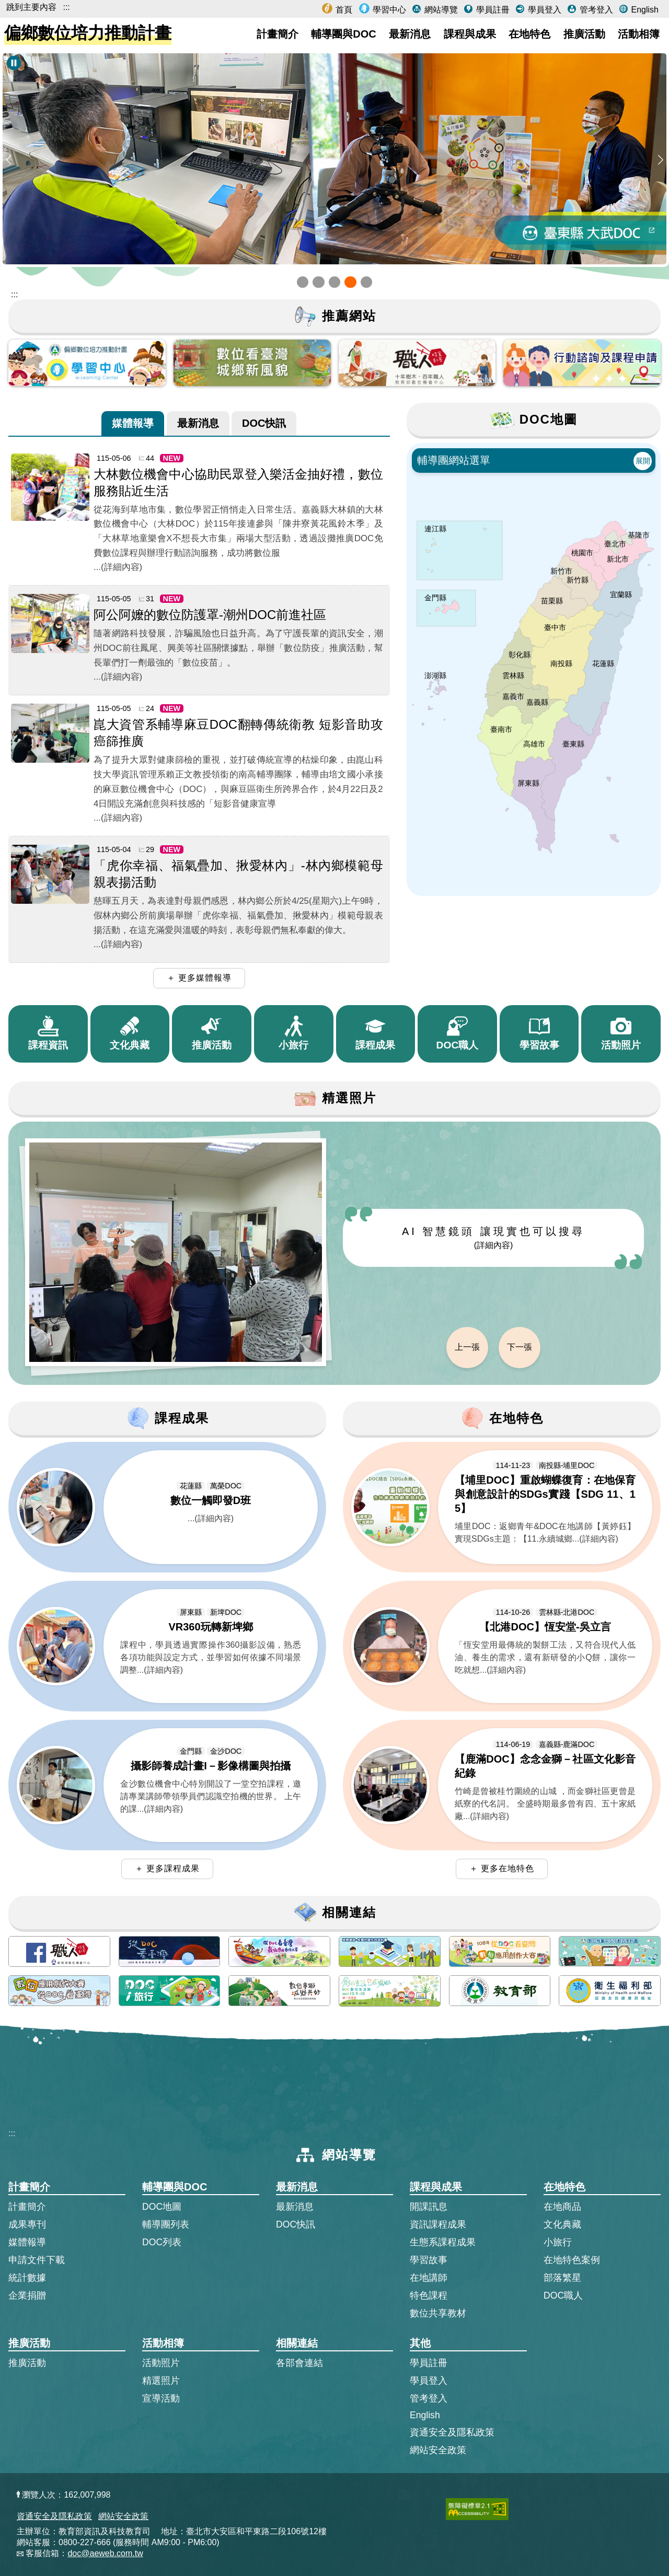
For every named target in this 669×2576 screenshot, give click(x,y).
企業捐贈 (27, 2295)
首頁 (342, 9)
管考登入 (595, 9)
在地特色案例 (572, 2260)
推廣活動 (584, 34)
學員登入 (543, 9)
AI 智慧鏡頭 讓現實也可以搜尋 (493, 1238)
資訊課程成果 (438, 2224)
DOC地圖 (161, 2206)
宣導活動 (161, 2398)
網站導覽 (439, 9)
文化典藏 (562, 2224)
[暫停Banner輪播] (14, 63)
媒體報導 (133, 422)
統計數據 (27, 2277)
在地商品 (562, 2206)
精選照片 (161, 2380)
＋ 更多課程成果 (167, 1868)
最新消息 (410, 34)
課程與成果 (470, 34)
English (644, 9)
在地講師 (428, 2277)
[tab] (132, 423)
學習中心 (388, 9)
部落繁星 (562, 2277)
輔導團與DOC (343, 34)
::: (66, 7)
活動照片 (161, 2363)
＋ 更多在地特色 (501, 1868)
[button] (302, 282)
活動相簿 (639, 34)
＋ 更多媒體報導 (199, 977)
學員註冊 (491, 9)
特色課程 (428, 2295)
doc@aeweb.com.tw (105, 2553)
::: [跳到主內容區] (14, 294)
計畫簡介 (277, 34)
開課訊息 (428, 2206)
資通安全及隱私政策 (452, 2432)
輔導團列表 (165, 2224)
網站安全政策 (438, 2450)
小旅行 (558, 2242)
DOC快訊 (264, 422)
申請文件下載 (36, 2260)
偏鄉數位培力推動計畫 (87, 33)
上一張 (467, 1347)
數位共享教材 (438, 2313)
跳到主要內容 (31, 7)
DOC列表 (161, 2242)
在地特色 (529, 34)
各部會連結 (299, 2363)
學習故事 (428, 2260)
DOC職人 (563, 2295)
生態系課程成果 (443, 2242)
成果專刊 (27, 2224)
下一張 (519, 1347)
